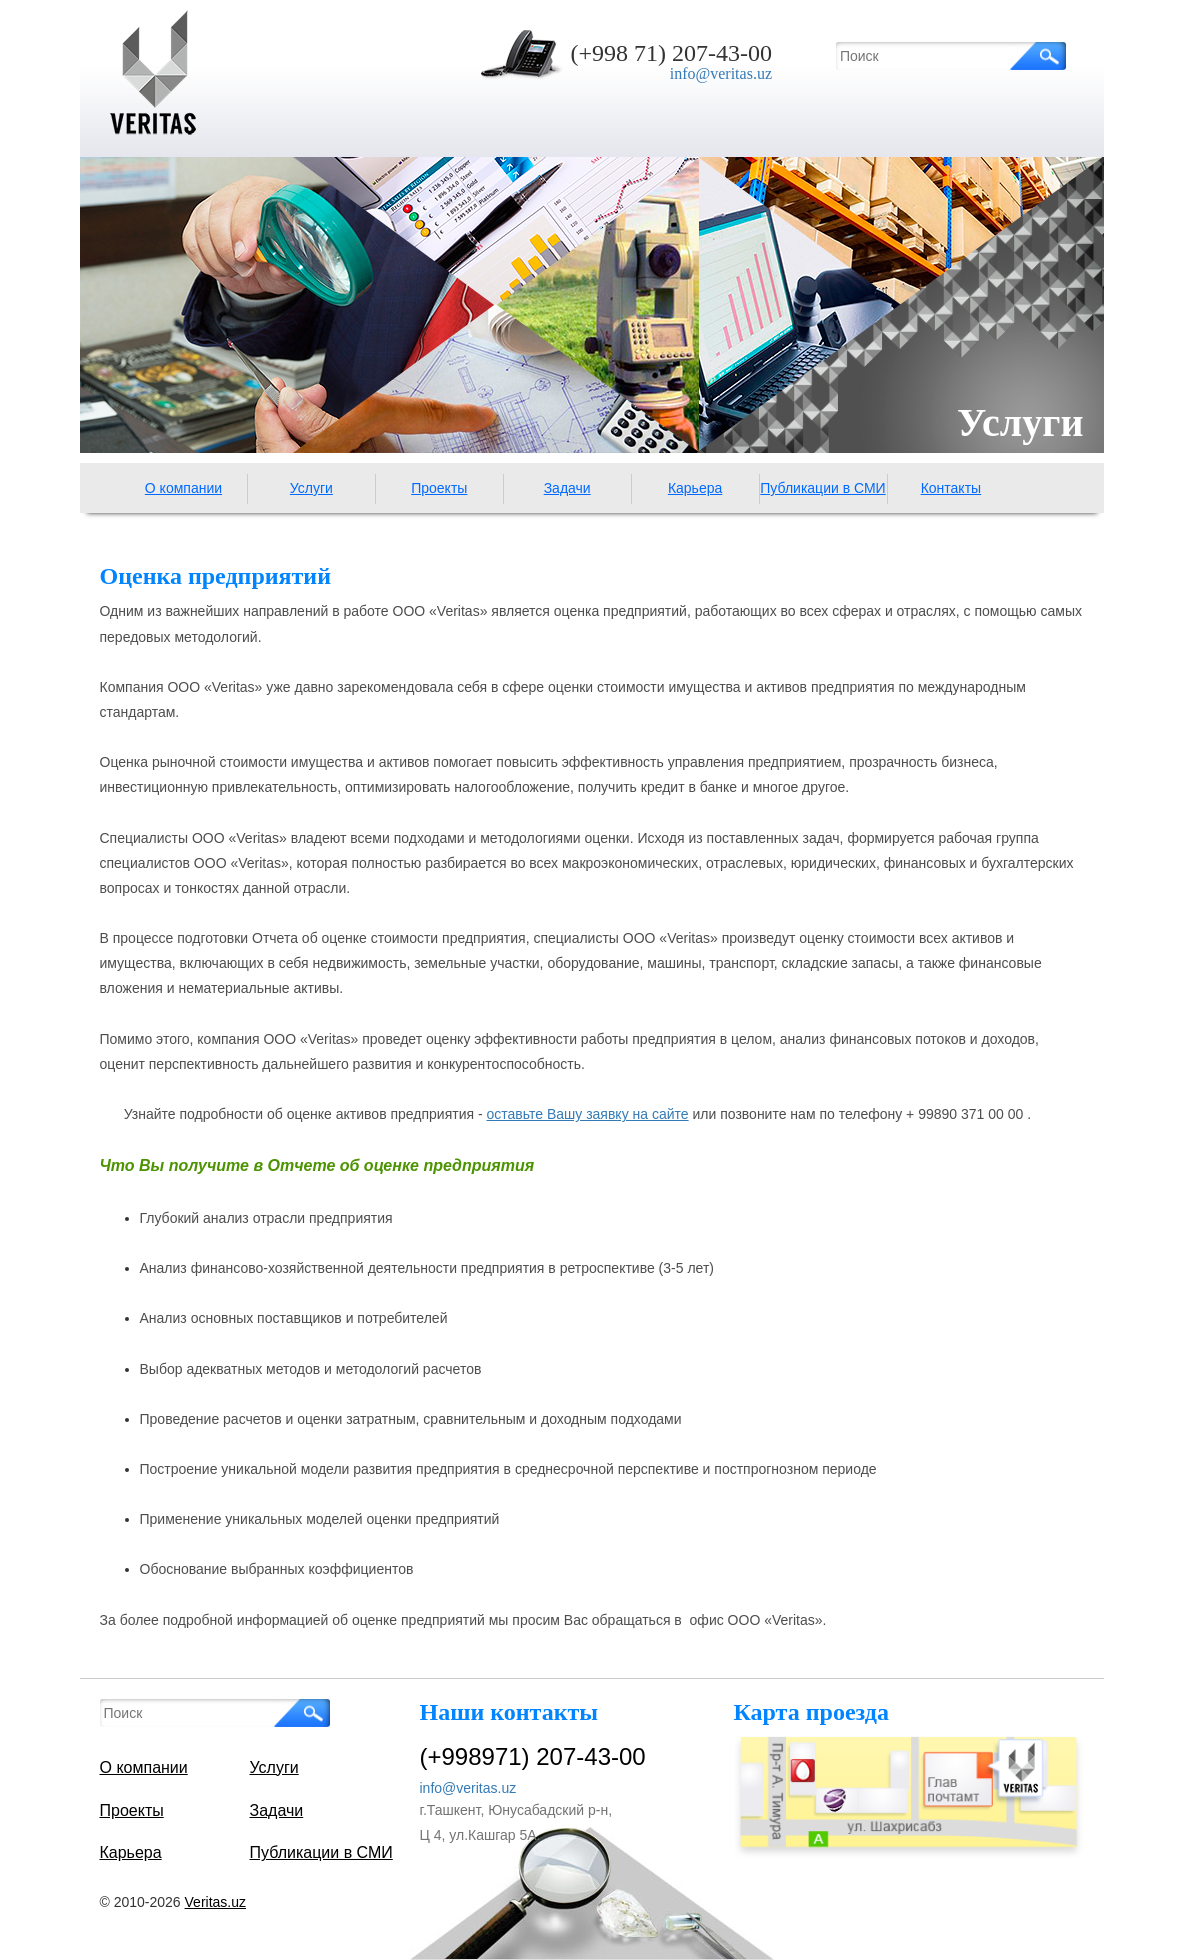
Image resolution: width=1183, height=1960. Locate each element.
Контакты (951, 488)
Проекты (439, 488)
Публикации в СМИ (822, 488)
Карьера (695, 488)
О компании (183, 488)
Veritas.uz (215, 1902)
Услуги (311, 488)
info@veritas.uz (721, 73)
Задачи (567, 488)
